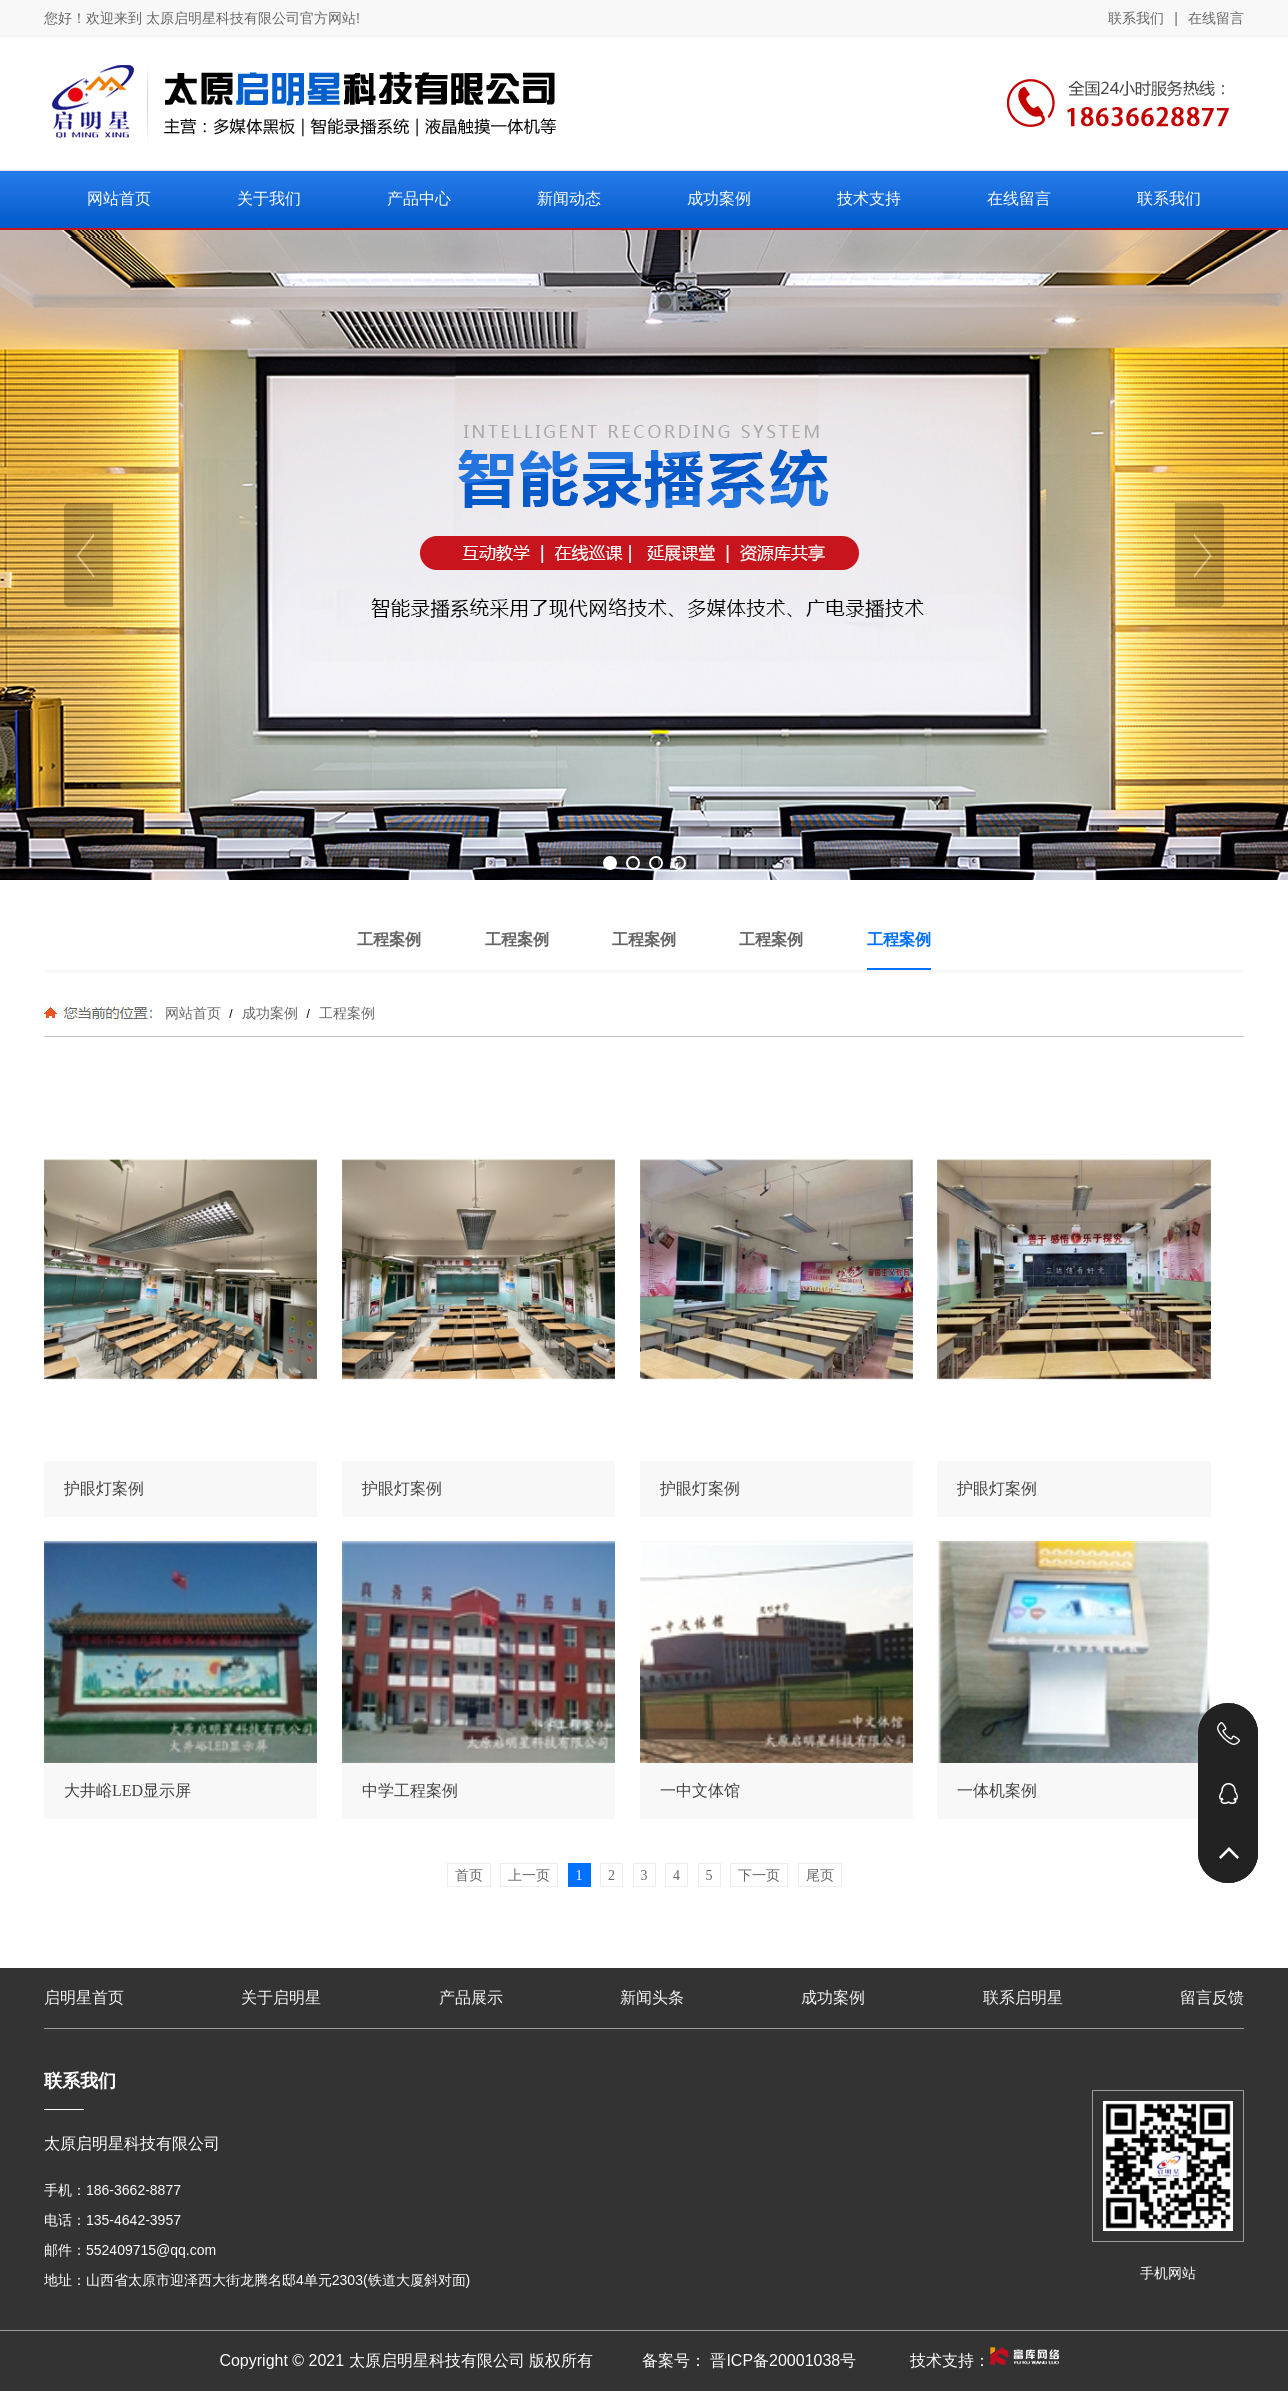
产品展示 (471, 1997)
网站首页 (193, 1013)
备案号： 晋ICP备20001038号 (749, 2360)
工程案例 (345, 1013)
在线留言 (1216, 18)
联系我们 (1136, 18)
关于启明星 (281, 1997)
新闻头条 (652, 1997)
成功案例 (270, 1013)
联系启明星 (1023, 1997)
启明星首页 (84, 1997)
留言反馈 (1212, 1997)
